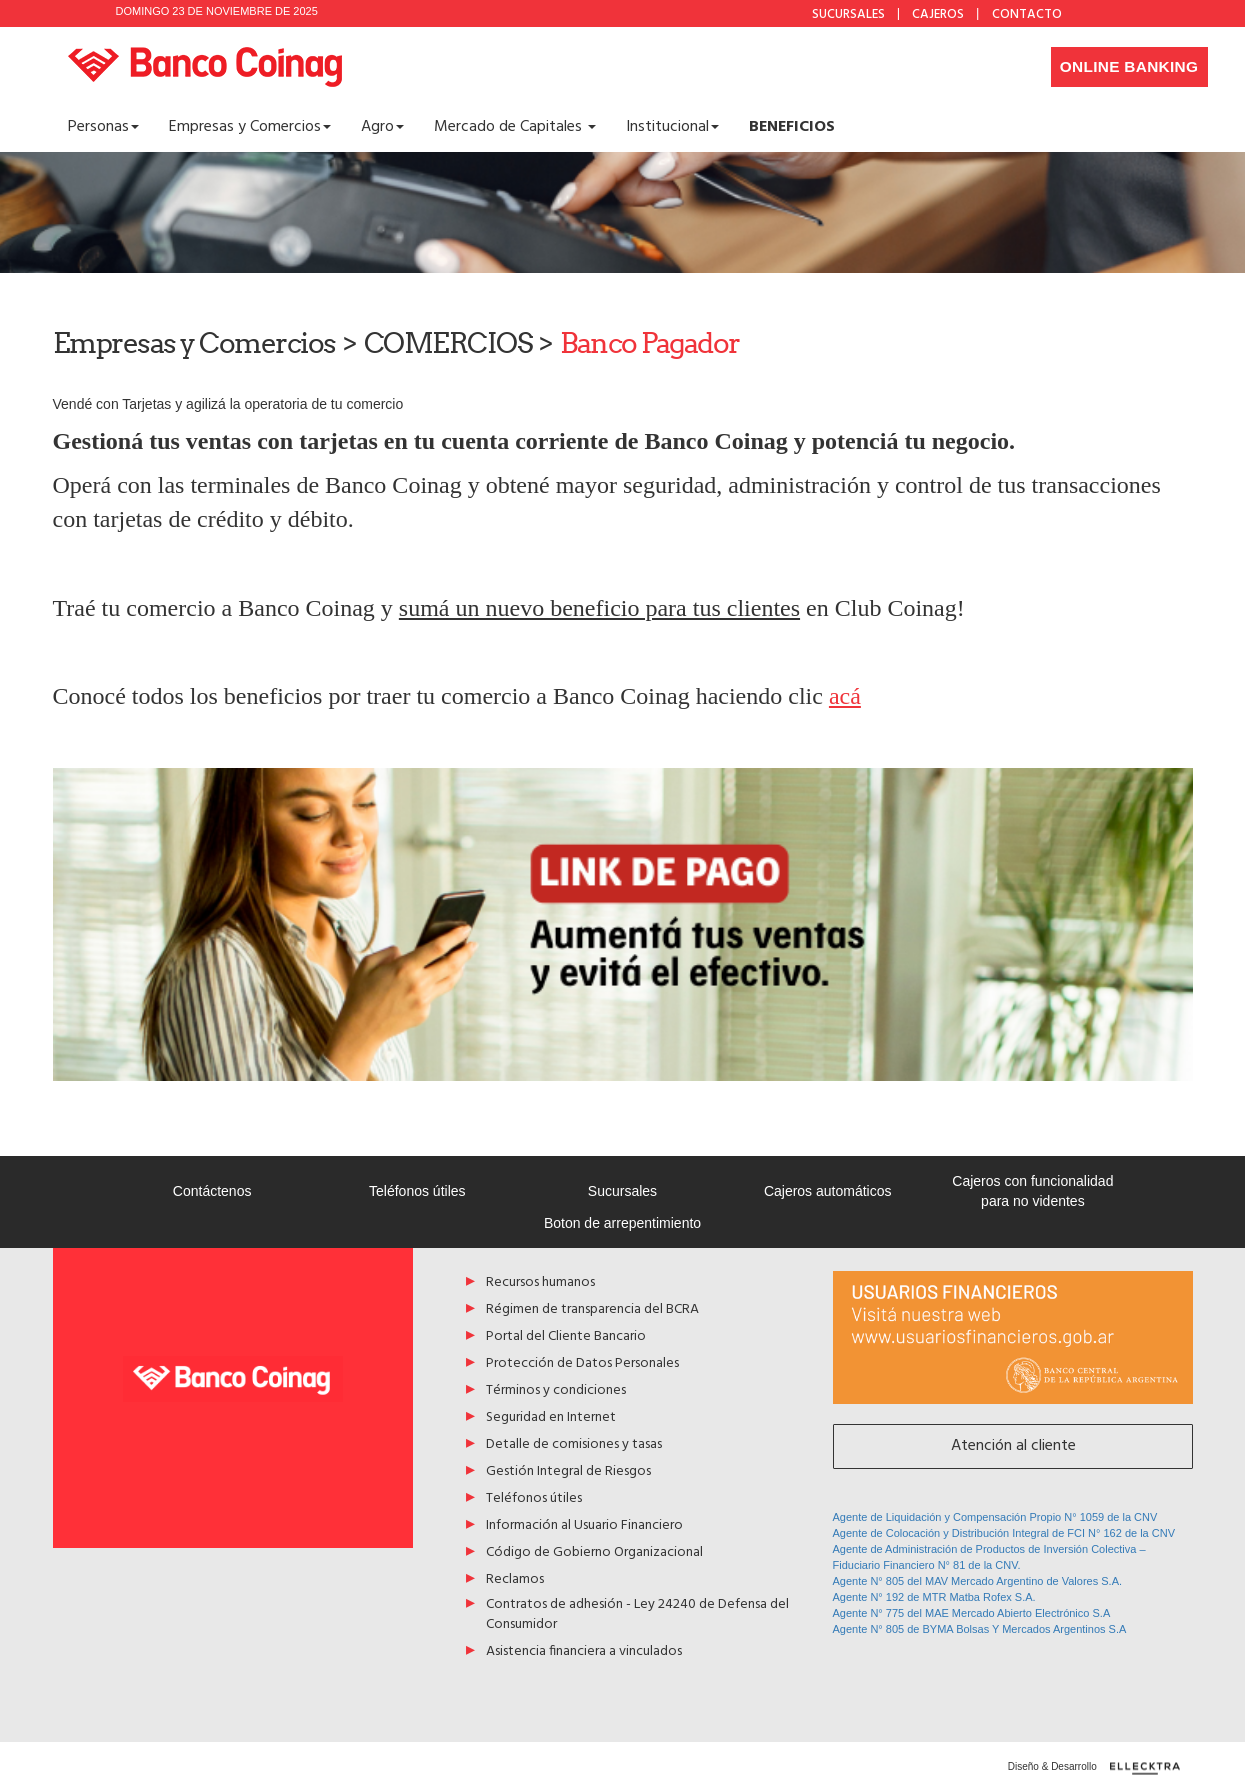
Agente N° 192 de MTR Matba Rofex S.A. (934, 1597)
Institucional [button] (672, 127)
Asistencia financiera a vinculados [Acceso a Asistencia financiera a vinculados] (584, 1652)
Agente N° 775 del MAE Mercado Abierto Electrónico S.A (972, 1613)
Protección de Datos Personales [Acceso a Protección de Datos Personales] (582, 1364)
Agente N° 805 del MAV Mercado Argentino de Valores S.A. (978, 1581)
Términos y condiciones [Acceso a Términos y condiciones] (556, 1391)
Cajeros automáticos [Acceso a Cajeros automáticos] (828, 1191)
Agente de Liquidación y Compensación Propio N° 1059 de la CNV (995, 1517)
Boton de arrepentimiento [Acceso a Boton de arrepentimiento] (622, 1223)
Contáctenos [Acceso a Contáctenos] (212, 1191)
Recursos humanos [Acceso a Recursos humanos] (540, 1283)
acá (845, 696)
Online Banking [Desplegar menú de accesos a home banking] (1129, 66)
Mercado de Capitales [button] (515, 127)
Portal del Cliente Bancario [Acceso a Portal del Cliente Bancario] (566, 1337)
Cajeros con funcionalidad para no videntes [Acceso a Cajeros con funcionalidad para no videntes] (1032, 1191)
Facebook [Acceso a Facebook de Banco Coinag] (1113, 13)
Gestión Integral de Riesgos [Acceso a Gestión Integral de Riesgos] (568, 1472)
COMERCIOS (448, 343)
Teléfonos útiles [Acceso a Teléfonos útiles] (417, 1191)
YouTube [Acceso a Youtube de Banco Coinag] (1177, 13)
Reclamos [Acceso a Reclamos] (515, 1580)
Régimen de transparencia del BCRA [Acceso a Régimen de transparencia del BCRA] (592, 1310)
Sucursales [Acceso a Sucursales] (622, 1191)
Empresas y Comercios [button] (250, 127)
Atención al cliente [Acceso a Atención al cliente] (1012, 1446)
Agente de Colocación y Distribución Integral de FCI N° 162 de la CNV (1004, 1533)
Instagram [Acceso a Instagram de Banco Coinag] (1145, 13)
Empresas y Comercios (194, 343)
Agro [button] (382, 127)
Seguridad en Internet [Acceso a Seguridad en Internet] (551, 1418)
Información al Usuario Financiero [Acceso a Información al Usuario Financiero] (584, 1526)
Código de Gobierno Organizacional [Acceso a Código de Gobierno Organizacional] (594, 1553)
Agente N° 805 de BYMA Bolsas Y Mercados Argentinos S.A (980, 1629)
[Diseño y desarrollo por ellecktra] (1151, 1768)
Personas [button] (103, 127)
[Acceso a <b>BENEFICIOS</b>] (792, 127)
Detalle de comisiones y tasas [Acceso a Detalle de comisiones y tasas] (574, 1445)
